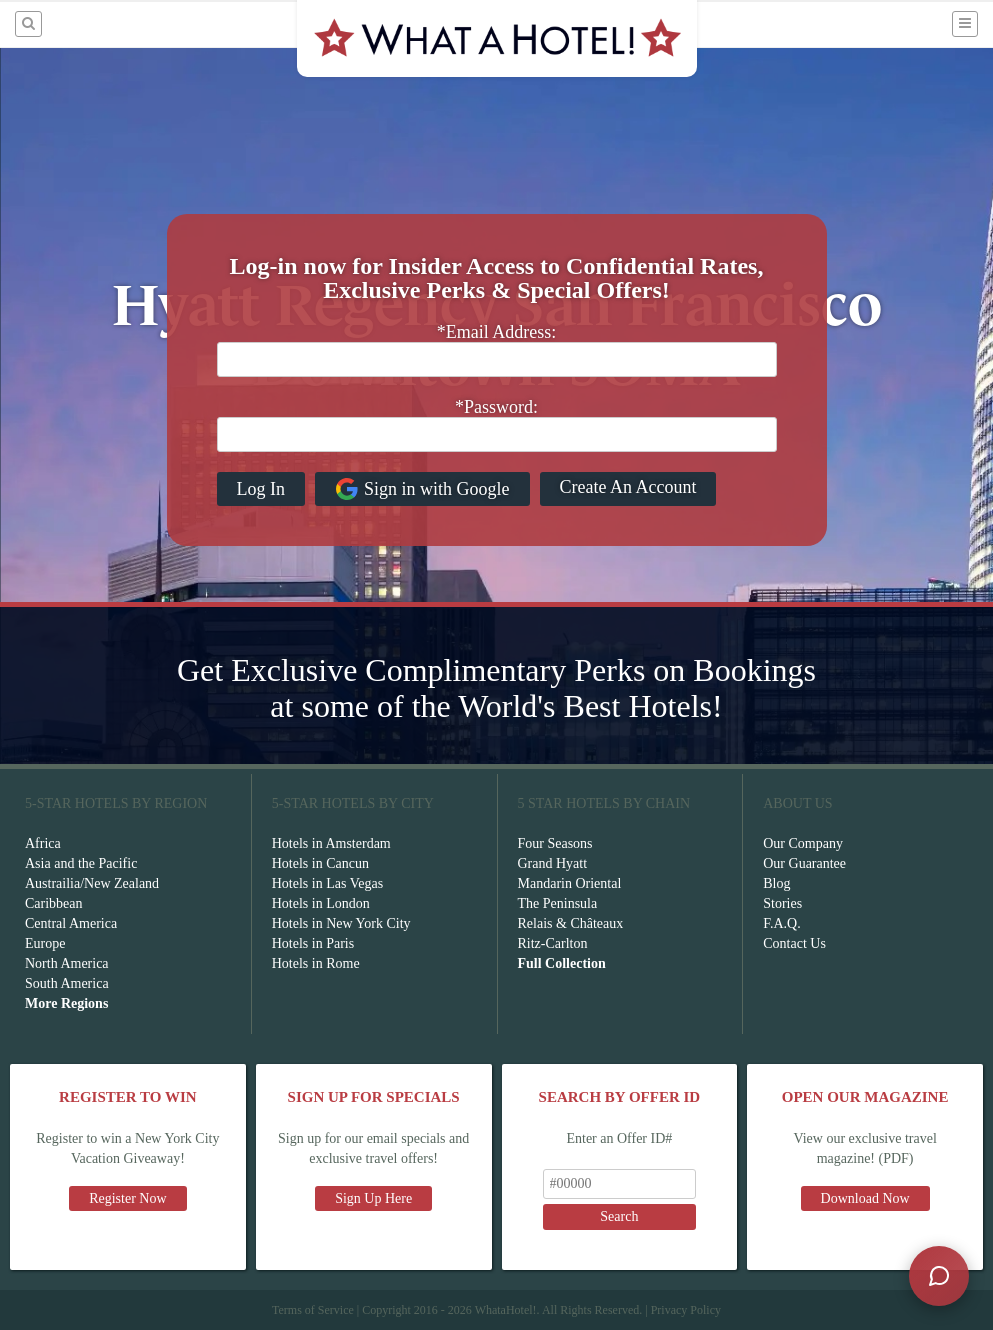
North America (67, 963)
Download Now (865, 1198)
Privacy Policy (686, 1310)
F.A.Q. (781, 923)
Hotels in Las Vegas (327, 883)
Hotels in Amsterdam (331, 843)
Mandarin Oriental (570, 883)
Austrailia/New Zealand (92, 883)
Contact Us (794, 943)
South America (67, 983)
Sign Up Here (373, 1198)
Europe (45, 943)
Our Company (803, 843)
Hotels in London (321, 903)
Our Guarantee (804, 863)
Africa (43, 843)
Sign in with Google (422, 489)
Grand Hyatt (553, 863)
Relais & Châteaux (571, 923)
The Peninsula (558, 903)
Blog (776, 883)
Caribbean (54, 903)
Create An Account (628, 487)
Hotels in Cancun (320, 863)
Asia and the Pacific (81, 863)
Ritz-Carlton (553, 943)
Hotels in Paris (313, 943)
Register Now (127, 1198)
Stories (782, 903)
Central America (71, 923)
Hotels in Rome (316, 963)
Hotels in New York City (341, 923)
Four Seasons (555, 843)
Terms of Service (313, 1310)
